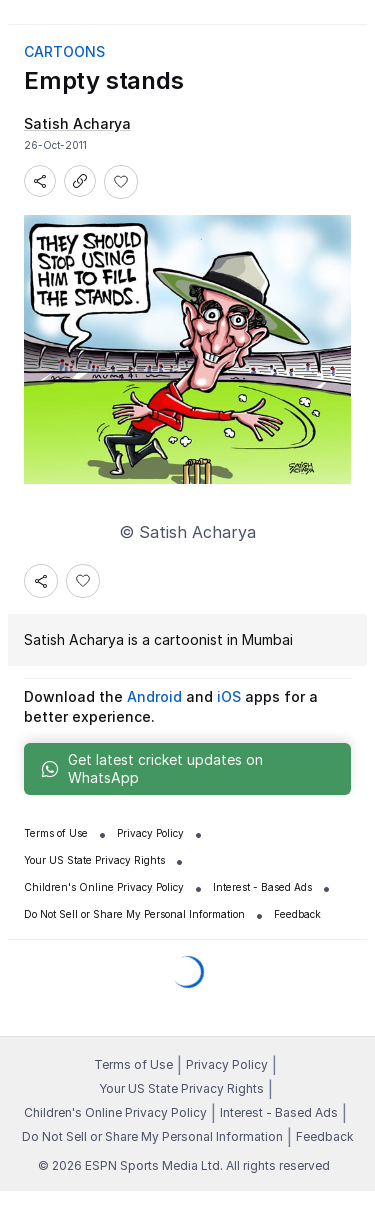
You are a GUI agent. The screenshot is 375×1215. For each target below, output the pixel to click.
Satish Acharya (74, 639)
